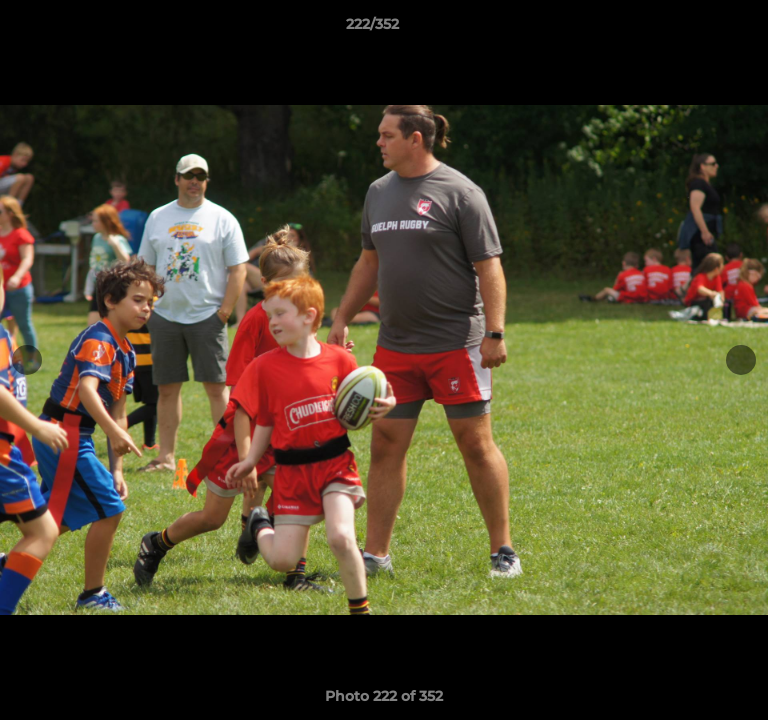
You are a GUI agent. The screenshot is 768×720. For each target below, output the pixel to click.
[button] (696, 29)
